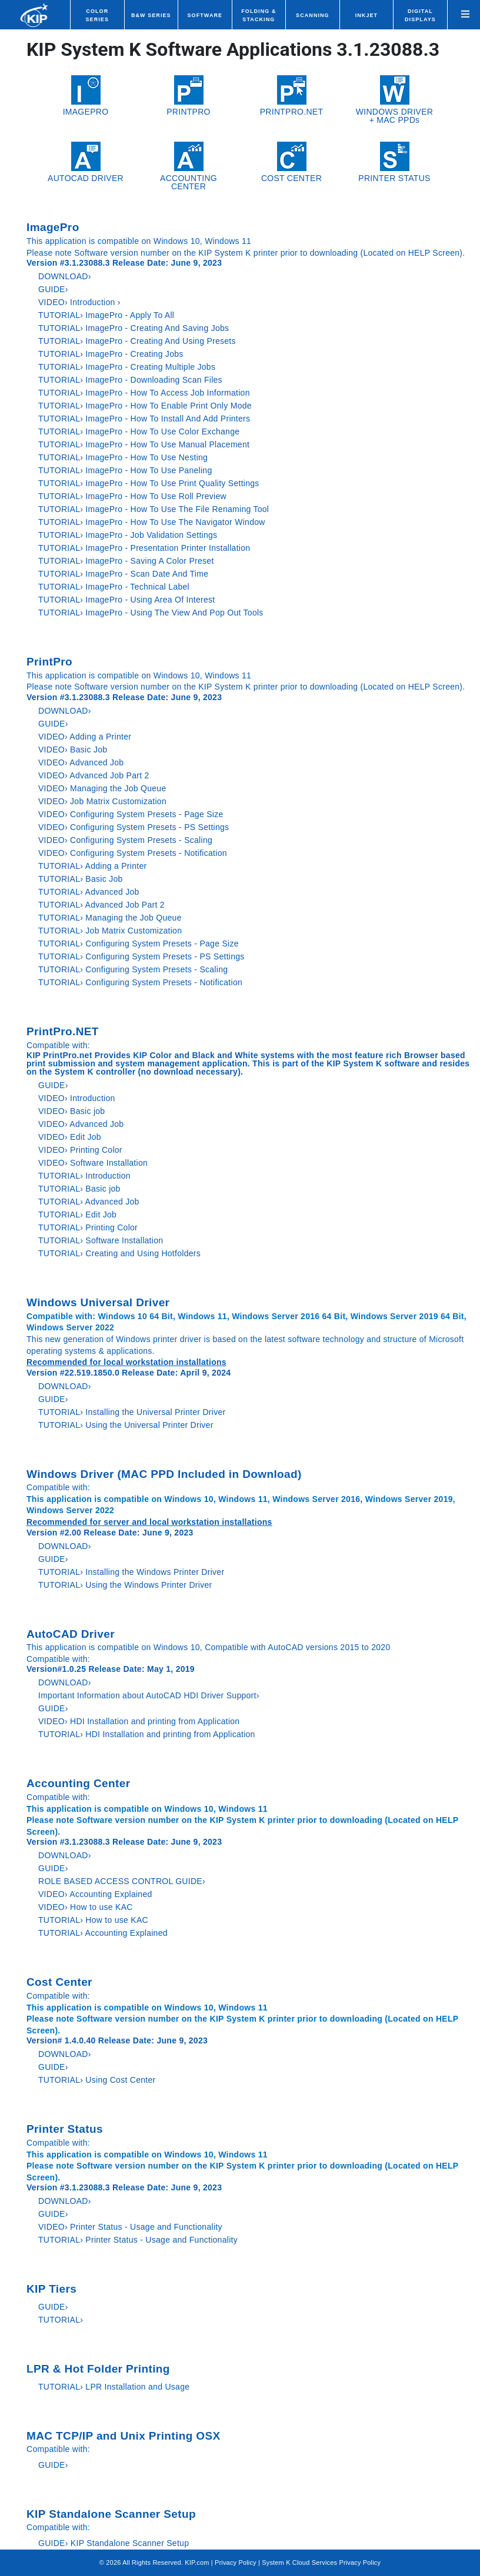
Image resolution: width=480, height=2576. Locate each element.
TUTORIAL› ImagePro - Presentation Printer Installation (144, 548)
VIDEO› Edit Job (69, 1137)
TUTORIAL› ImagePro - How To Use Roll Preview (132, 496)
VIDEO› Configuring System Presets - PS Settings (133, 827)
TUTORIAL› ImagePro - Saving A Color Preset (126, 561)
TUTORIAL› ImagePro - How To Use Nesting (123, 457)
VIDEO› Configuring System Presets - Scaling (125, 840)
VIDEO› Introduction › (79, 302)
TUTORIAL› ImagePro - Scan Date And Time (123, 573)
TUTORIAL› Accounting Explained (103, 1933)
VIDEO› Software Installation (93, 1162)
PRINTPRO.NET (292, 95)
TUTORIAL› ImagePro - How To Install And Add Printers (144, 418)
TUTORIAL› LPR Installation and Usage (113, 2386)
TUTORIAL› (60, 2319)
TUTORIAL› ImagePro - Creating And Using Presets (137, 341)
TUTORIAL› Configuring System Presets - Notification (140, 982)
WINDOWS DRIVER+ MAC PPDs (394, 100)
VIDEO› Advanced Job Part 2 (93, 775)
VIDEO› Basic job (71, 1111)
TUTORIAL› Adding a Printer (92, 866)
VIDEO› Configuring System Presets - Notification (132, 853)
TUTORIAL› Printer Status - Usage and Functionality (138, 2239)
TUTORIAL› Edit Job (77, 1214)
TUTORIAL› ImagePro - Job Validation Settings (127, 535)
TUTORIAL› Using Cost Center (96, 2080)
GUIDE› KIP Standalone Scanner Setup (113, 2543)
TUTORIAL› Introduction (84, 1175)
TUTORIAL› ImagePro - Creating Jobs (111, 354)
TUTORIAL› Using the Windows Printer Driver (125, 1585)
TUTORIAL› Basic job (79, 1188)
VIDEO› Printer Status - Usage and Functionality (130, 2227)
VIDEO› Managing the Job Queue (102, 788)
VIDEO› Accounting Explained (95, 1894)
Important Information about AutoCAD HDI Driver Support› (148, 1695)
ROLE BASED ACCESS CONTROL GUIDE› (121, 1881)
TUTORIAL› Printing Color (88, 1227)
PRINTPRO (188, 95)
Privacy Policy (235, 2562)
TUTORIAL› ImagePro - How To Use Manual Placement (143, 444)
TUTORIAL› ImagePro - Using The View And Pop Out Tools (151, 612)
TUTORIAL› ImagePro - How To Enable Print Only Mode (145, 405)
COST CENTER (291, 162)
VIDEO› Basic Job (72, 749)
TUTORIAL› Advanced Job (88, 891)
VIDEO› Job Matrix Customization (102, 801)
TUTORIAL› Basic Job (80, 879)
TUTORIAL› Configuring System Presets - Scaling (133, 969)
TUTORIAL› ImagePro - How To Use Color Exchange (138, 431)
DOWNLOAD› (66, 276)
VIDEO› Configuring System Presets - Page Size (131, 814)
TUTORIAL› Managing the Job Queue (110, 917)
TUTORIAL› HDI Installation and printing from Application (146, 1734)
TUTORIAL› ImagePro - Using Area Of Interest (126, 599)
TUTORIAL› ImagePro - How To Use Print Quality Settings (148, 483)
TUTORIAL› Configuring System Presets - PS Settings (141, 956)
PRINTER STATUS (394, 162)
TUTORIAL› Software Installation (100, 1240)
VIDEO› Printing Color (80, 1150)
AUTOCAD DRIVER (86, 162)
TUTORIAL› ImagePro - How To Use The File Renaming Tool (153, 509)
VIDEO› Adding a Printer (84, 736)
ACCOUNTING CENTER (188, 166)
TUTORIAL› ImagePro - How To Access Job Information (144, 392)
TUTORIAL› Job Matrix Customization (110, 930)
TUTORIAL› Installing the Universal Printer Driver (131, 1412)
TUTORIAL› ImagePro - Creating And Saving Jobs (133, 328)
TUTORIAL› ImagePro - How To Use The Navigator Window (151, 522)
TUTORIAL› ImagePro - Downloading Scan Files (130, 379)
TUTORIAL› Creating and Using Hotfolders (119, 1253)
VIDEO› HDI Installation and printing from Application (138, 1721)
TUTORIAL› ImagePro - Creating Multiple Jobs (126, 367)
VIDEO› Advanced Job (81, 762)
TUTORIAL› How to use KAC (93, 1920)
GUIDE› (54, 289)
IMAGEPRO (86, 95)
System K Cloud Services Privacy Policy (321, 2562)
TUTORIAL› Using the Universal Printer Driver (126, 1425)
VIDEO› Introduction (76, 1098)
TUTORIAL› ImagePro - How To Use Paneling (125, 470)
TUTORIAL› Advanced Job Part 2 (101, 904)
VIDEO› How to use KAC (85, 1907)
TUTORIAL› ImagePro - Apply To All (106, 315)
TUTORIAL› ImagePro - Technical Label (113, 586)
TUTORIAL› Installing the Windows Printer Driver (131, 1572)
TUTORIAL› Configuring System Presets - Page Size (138, 943)
